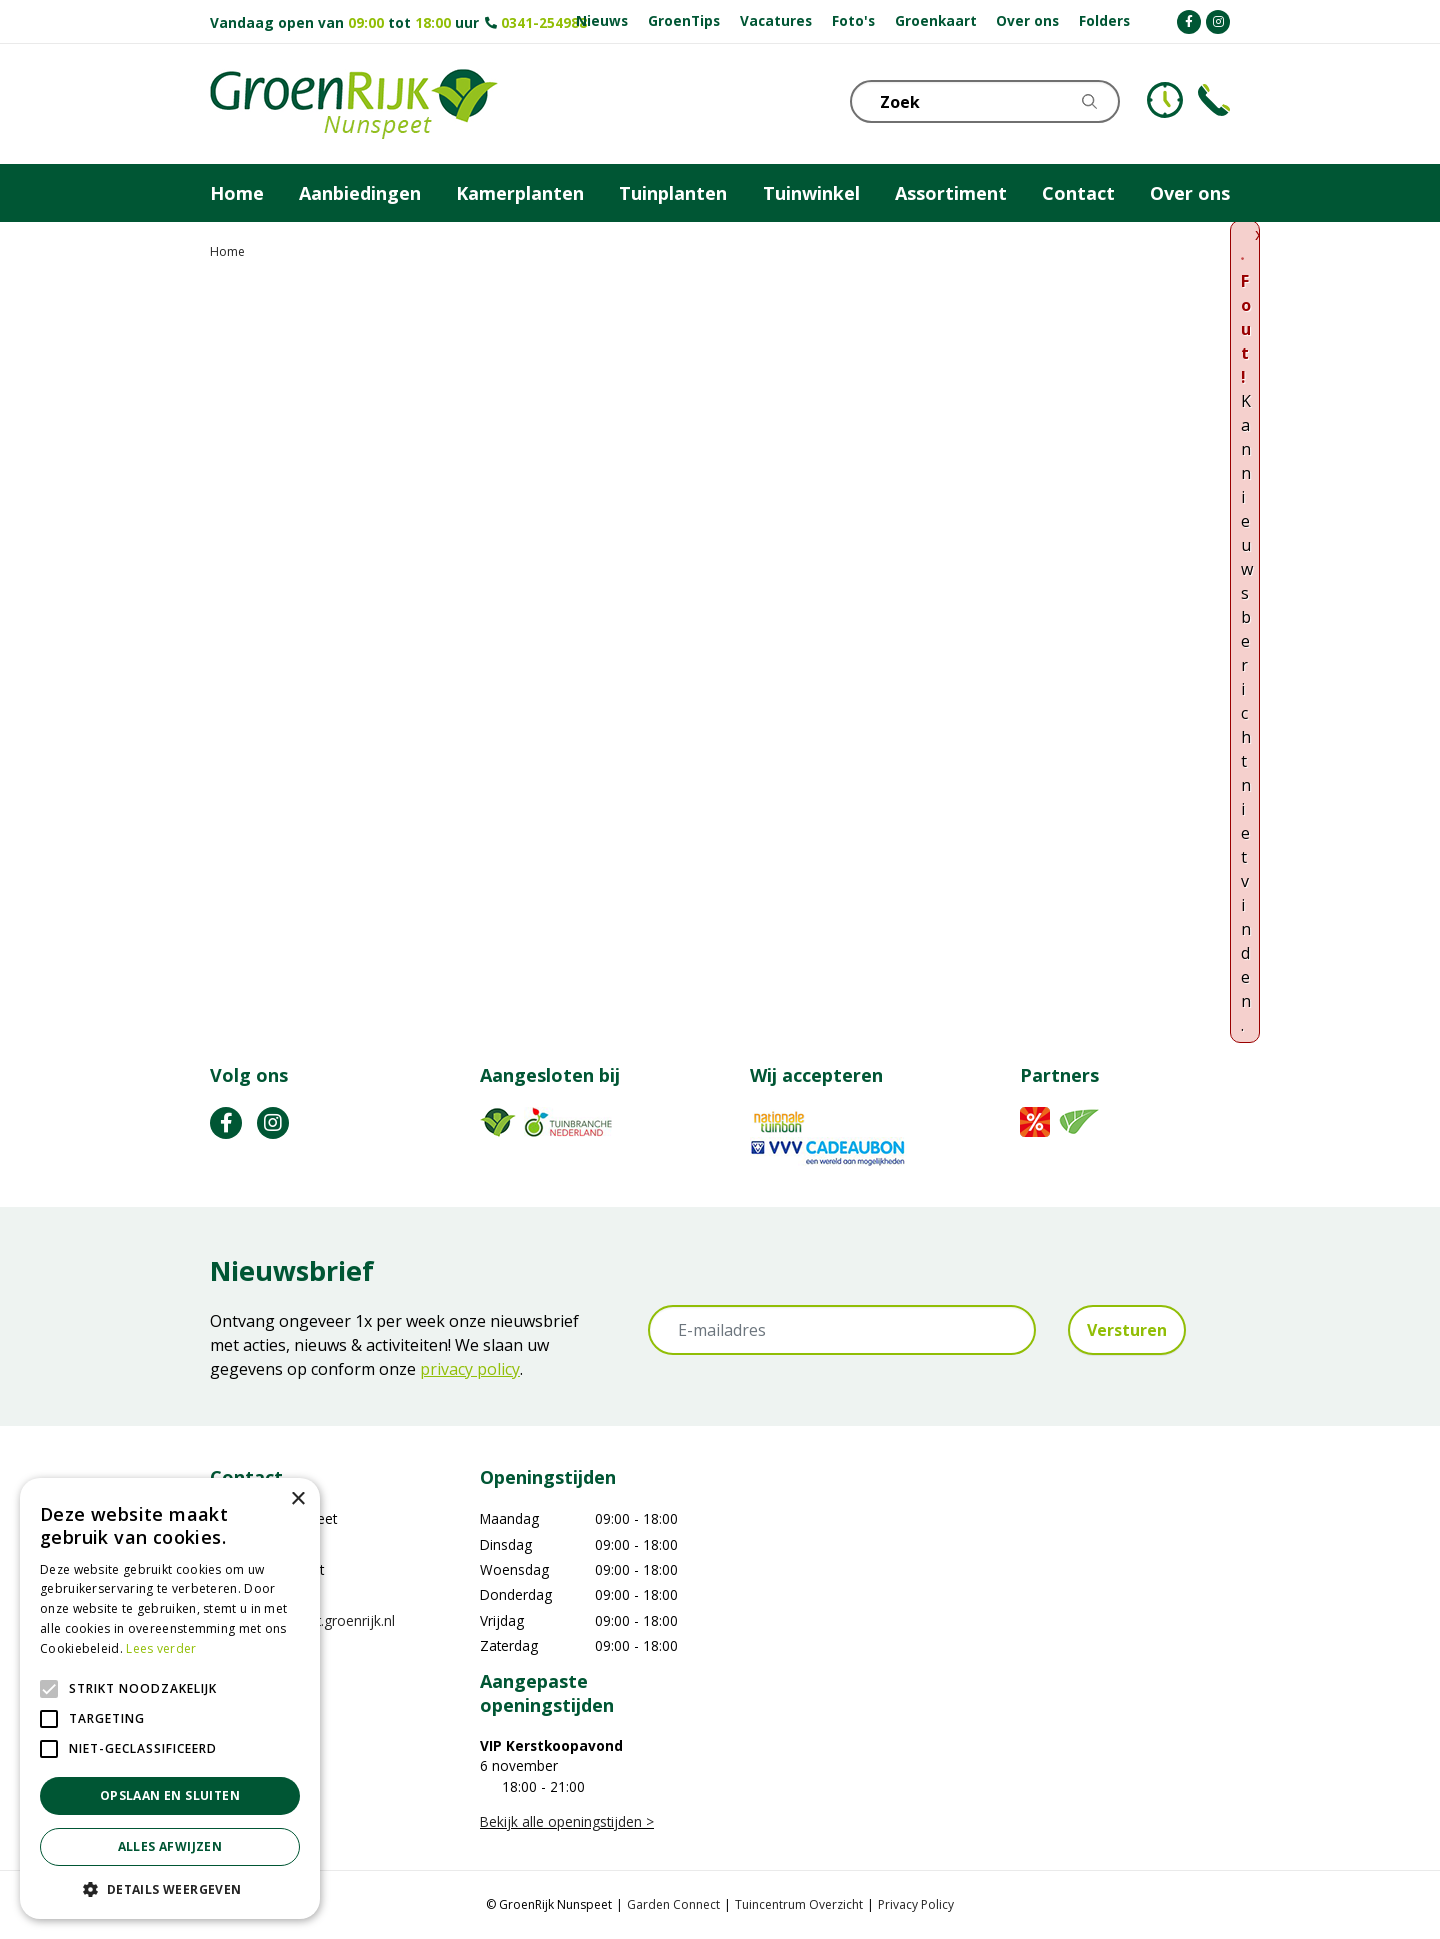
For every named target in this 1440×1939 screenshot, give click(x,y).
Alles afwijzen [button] (170, 1846)
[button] (170, 1889)
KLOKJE (1165, 100)
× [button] (297, 1499)
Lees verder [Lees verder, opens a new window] (161, 1648)
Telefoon (1214, 100)
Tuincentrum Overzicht (799, 1904)
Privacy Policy (916, 1904)
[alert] (170, 1698)
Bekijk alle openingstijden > (567, 1821)
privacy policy (470, 1369)
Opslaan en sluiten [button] (170, 1795)
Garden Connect (673, 1904)
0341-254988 (544, 22)
